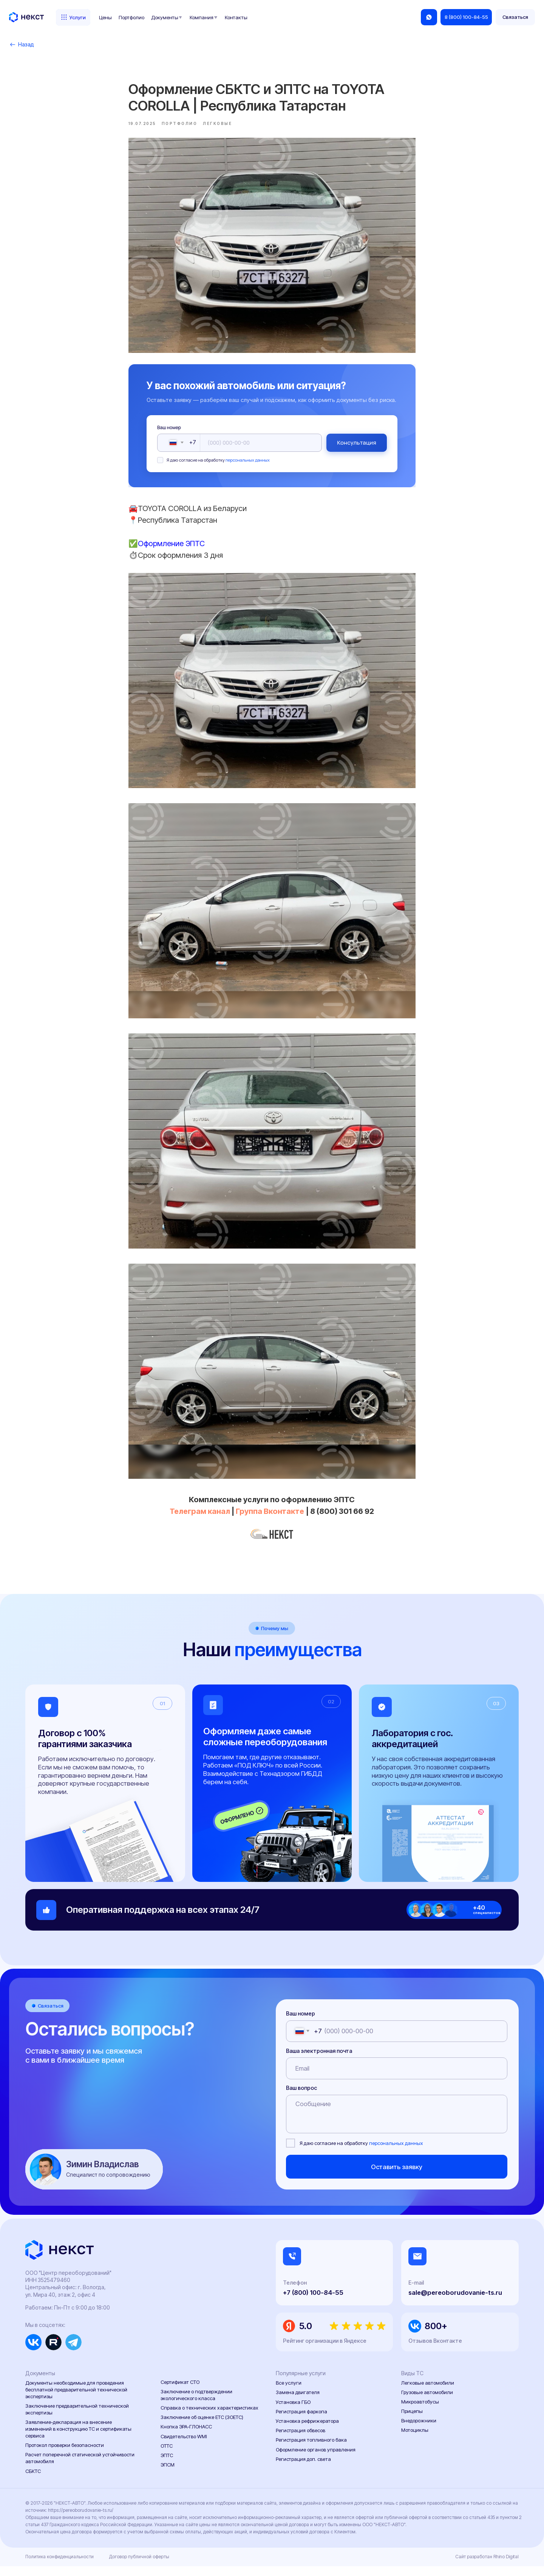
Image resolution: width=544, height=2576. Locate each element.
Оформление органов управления (315, 2459)
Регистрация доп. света (303, 2469)
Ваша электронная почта (319, 2060)
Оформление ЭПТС (171, 548)
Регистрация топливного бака (311, 2450)
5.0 (305, 2335)
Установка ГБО (293, 2412)
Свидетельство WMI (184, 2446)
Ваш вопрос (301, 2097)
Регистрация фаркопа (301, 2421)
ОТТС (167, 2456)
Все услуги (288, 2393)
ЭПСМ (168, 2474)
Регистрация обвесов (300, 2440)
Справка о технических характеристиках (209, 2417)
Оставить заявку (396, 2176)
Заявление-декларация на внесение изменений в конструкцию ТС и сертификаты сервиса (78, 2439)
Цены (105, 17)
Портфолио (131, 17)
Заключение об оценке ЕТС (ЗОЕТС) (202, 2427)
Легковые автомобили (427, 2393)
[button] (515, 17)
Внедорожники (418, 2430)
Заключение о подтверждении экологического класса (196, 2404)
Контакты (236, 17)
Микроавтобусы (420, 2411)
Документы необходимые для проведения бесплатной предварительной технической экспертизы (76, 2400)
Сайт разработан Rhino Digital (487, 2567)
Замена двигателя (298, 2402)
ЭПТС (167, 2465)
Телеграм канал (201, 1516)
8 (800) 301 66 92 (342, 1516)
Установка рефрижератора (307, 2431)
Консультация (356, 447)
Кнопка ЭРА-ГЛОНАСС (186, 2436)
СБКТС (33, 2481)
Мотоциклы (414, 2440)
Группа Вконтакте (270, 1516)
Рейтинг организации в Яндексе (324, 2350)
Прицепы (412, 2421)
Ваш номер (169, 432)
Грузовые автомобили (427, 2402)
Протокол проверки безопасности (64, 2455)
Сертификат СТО (180, 2392)
